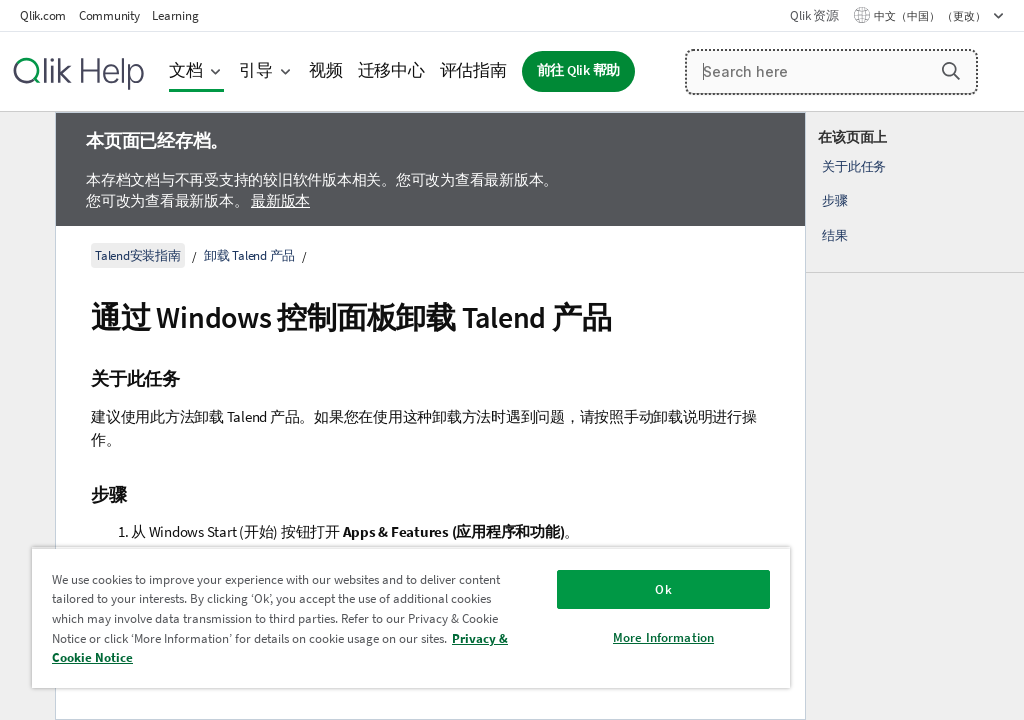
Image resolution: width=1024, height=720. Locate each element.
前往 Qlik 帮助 (579, 70)
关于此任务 (854, 166)
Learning (175, 15)
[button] (951, 71)
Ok (663, 589)
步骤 (835, 200)
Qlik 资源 (814, 15)
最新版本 (280, 200)
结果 (835, 235)
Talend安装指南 (138, 255)
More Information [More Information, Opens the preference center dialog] (663, 637)
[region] (411, 617)
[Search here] (831, 72)
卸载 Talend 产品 (249, 255)
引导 (256, 70)
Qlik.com (43, 15)
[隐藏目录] (25, 143)
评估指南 (473, 70)
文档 (186, 70)
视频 (326, 70)
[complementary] (915, 416)
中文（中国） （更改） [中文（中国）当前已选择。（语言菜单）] (931, 16)
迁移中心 (391, 70)
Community (109, 15)
